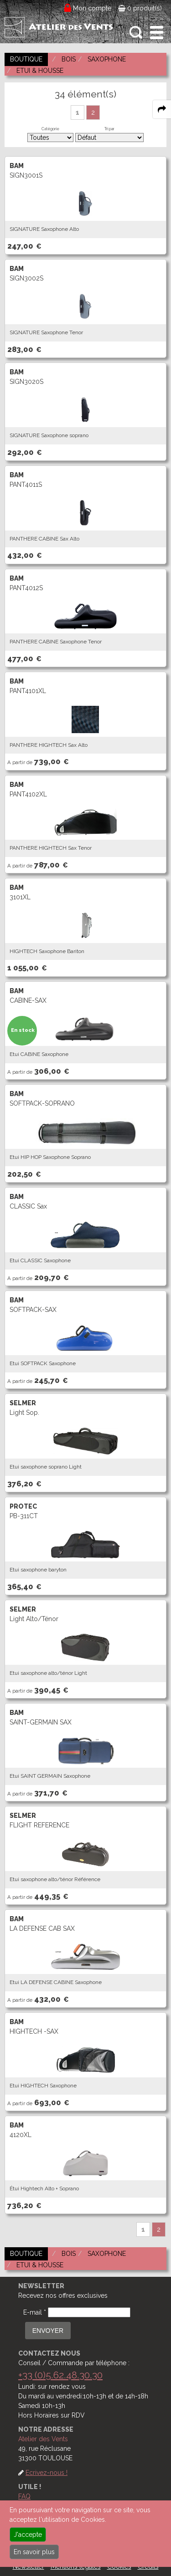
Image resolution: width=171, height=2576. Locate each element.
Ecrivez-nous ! (46, 2472)
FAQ (24, 2496)
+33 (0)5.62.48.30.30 (60, 2375)
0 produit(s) (140, 8)
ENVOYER (47, 2330)
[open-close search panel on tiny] (136, 32)
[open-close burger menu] (156, 32)
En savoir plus (34, 2552)
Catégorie (50, 129)
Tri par (109, 129)
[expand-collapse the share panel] (162, 109)
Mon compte (92, 8)
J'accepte (28, 2534)
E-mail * (34, 2312)
